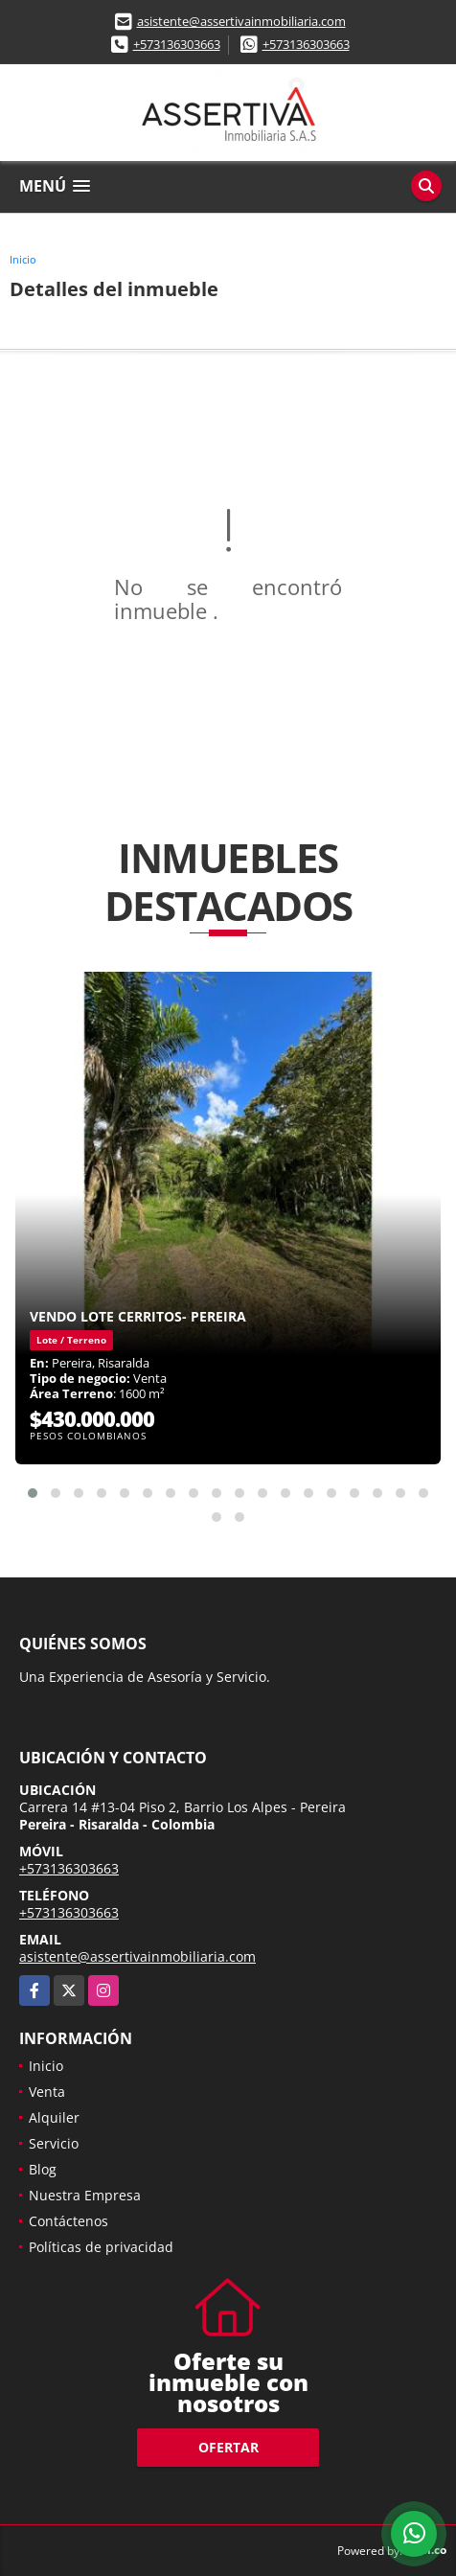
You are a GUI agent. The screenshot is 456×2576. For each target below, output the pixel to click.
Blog (43, 2169)
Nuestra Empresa (85, 2195)
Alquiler (54, 2117)
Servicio (54, 2143)
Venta (47, 2091)
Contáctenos (68, 2221)
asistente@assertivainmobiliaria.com (241, 21)
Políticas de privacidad (101, 2247)
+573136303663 (176, 44)
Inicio (23, 259)
